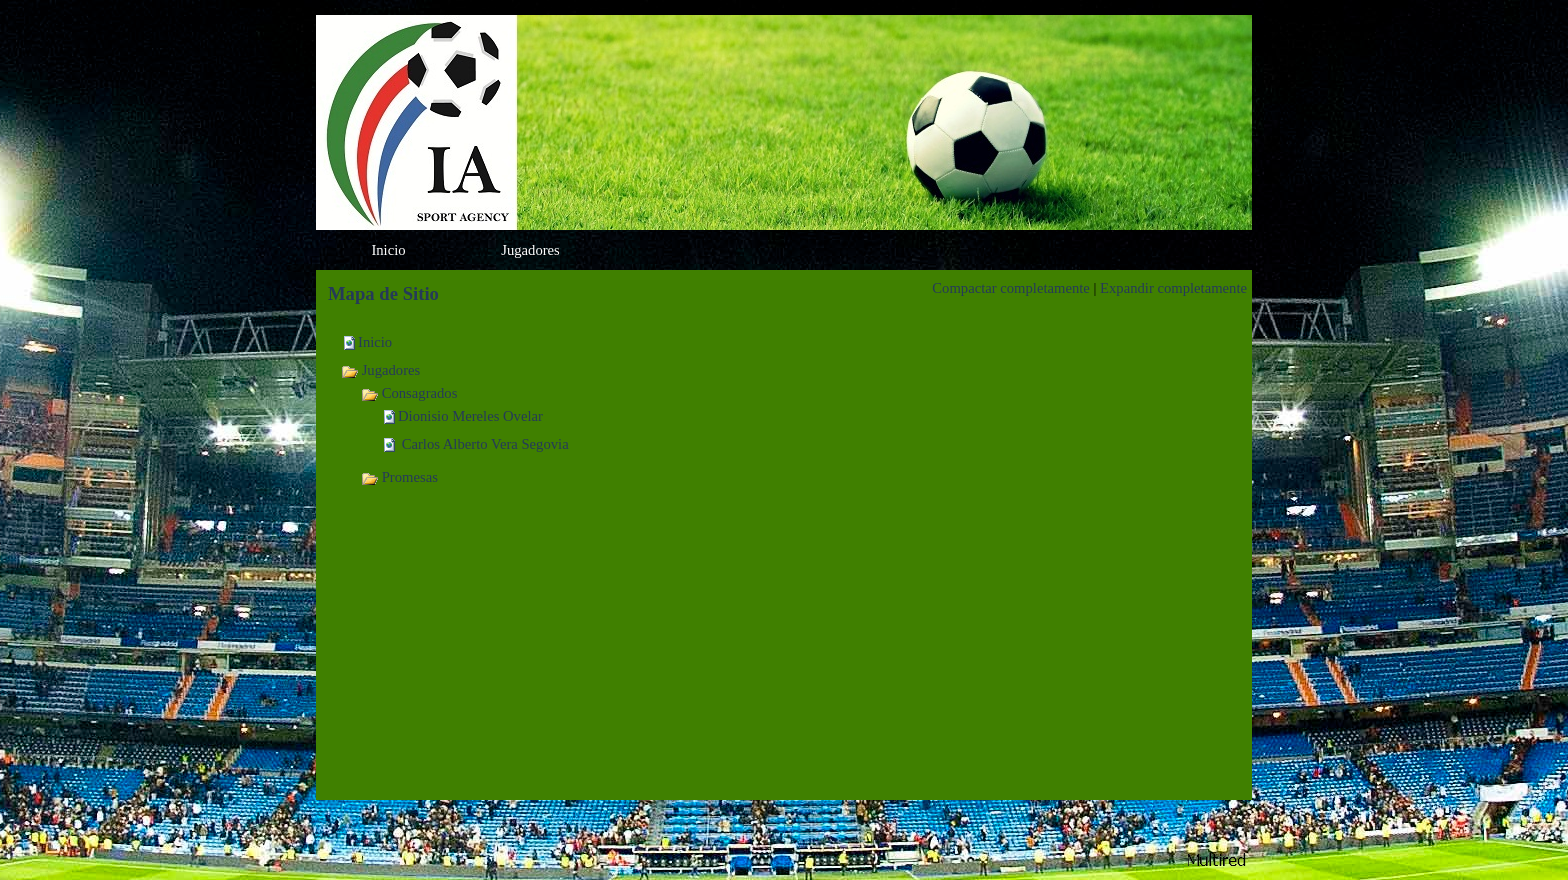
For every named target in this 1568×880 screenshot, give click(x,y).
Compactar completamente (1011, 288)
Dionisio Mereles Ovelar (470, 416)
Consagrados (409, 393)
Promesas (399, 477)
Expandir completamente (1173, 288)
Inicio (375, 342)
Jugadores (380, 370)
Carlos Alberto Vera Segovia (483, 444)
